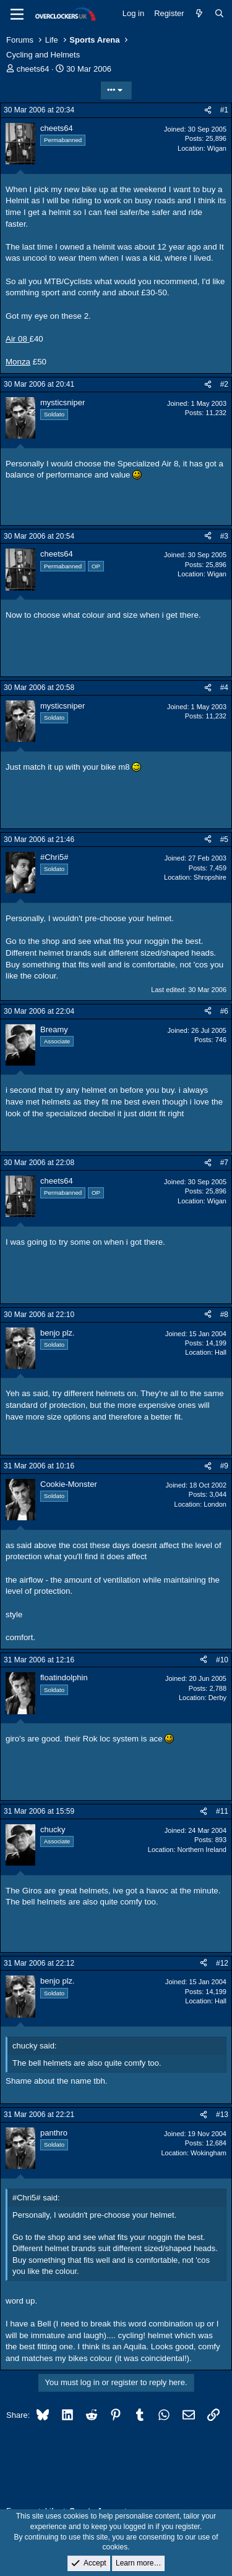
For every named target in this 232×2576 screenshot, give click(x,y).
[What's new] (199, 13)
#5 (224, 839)
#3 (224, 536)
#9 (224, 1466)
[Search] (219, 13)
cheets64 (33, 69)
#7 (224, 1162)
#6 (224, 1011)
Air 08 (18, 338)
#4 (224, 687)
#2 (224, 384)
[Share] (208, 110)
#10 (222, 1660)
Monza (18, 361)
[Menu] (17, 14)
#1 (224, 110)
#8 (224, 1314)
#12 (222, 1963)
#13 (222, 2114)
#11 (222, 1811)
